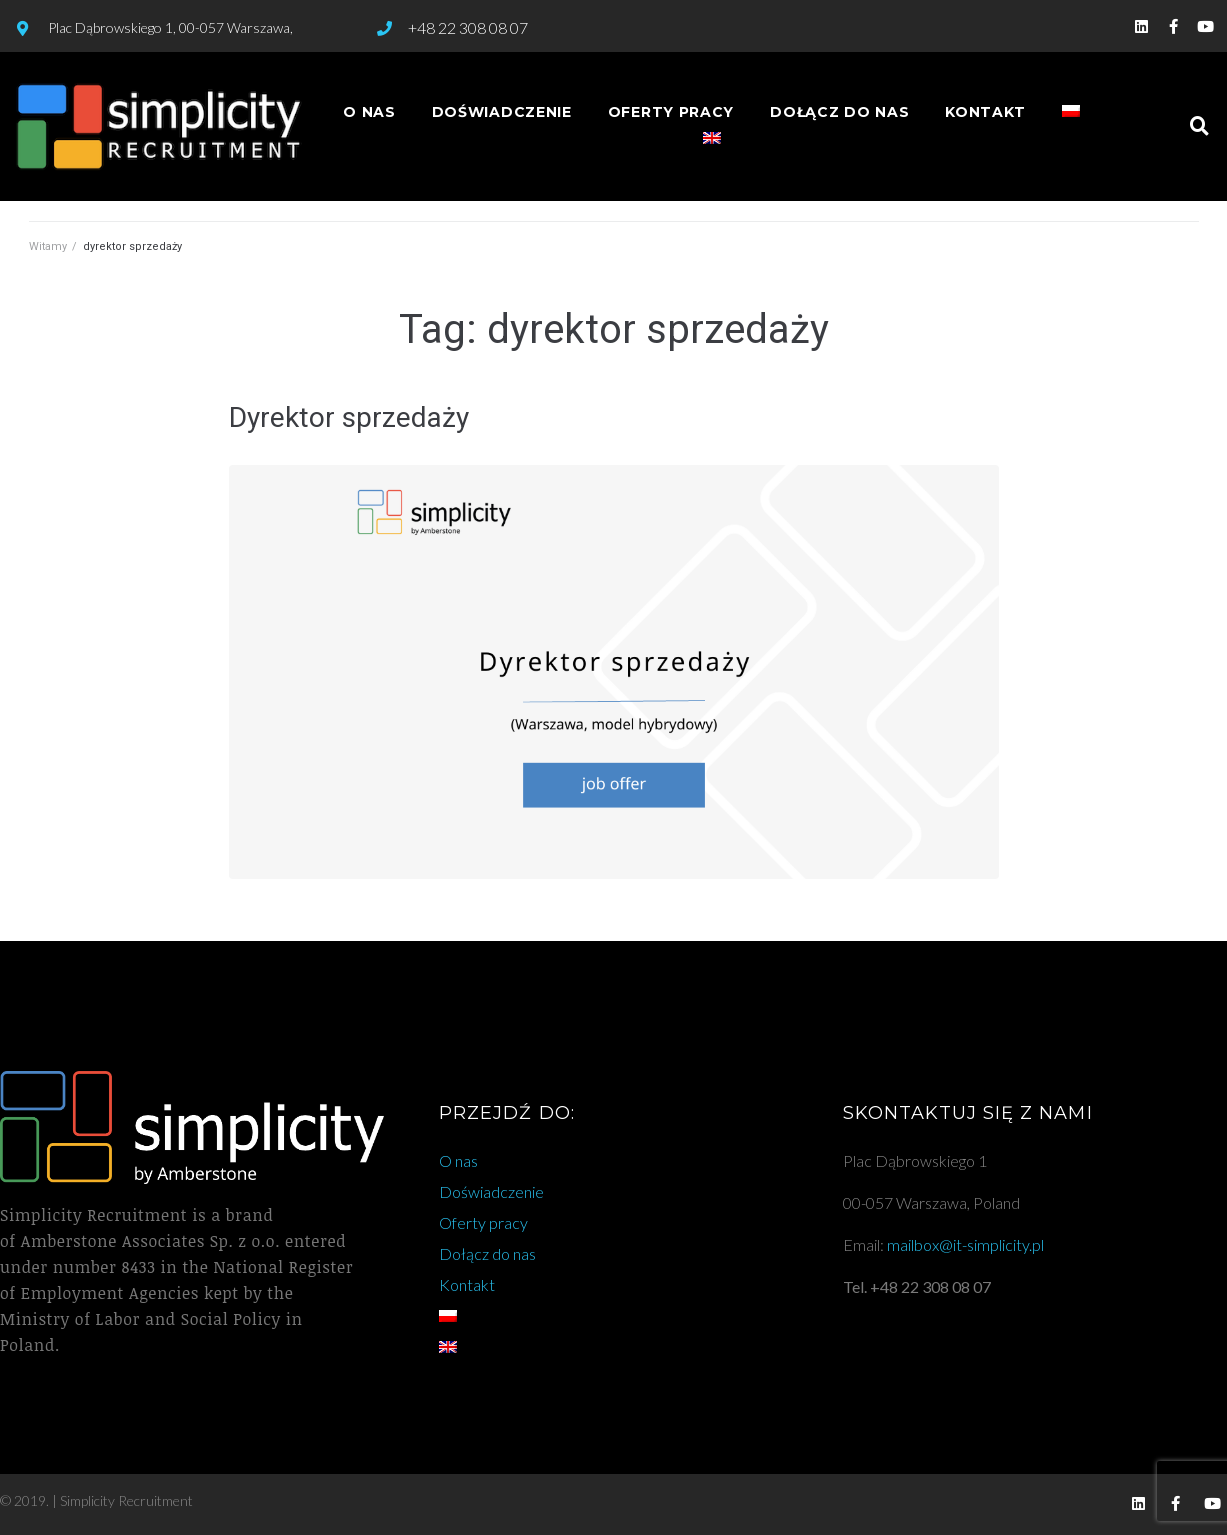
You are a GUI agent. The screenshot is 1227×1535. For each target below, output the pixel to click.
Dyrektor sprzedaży (349, 417)
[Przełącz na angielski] (712, 139)
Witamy (48, 246)
